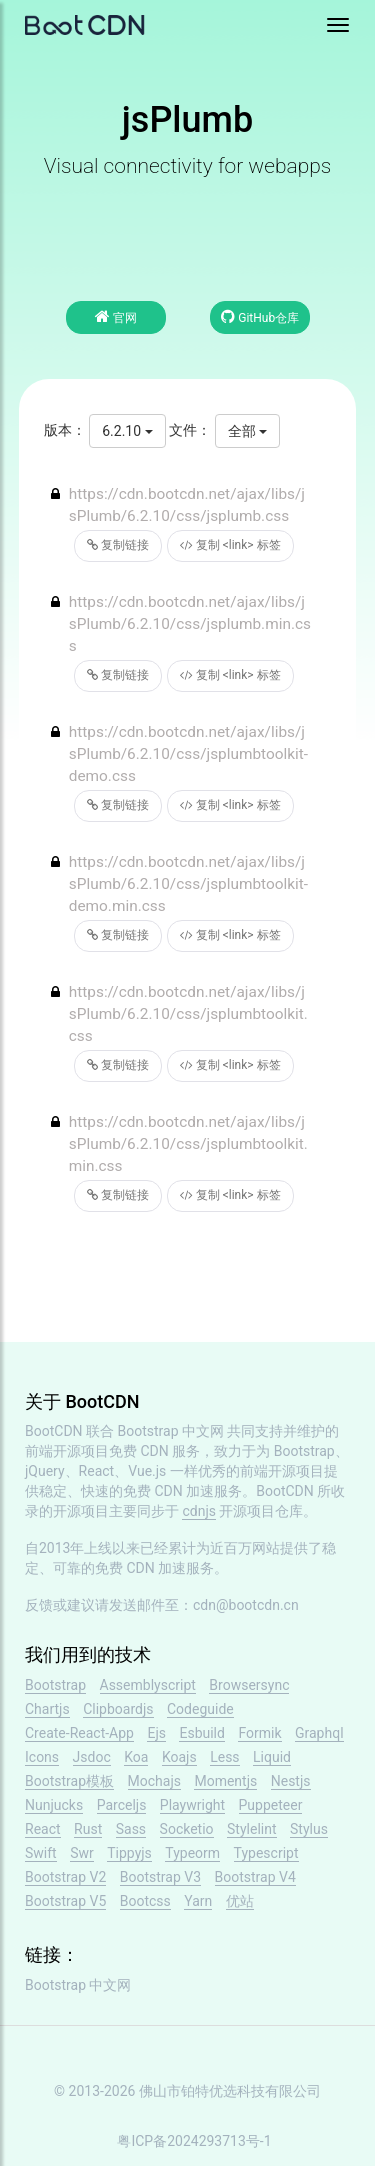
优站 (240, 1901)
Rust (88, 1829)
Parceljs (122, 1805)
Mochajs (154, 1781)
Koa (136, 1757)
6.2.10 (127, 431)
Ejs (156, 1733)
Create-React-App (79, 1733)
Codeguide (200, 1709)
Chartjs (47, 1709)
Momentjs (225, 1781)
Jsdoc (92, 1757)
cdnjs (199, 1511)
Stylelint (251, 1829)
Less (224, 1757)
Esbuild (201, 1733)
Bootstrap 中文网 (171, 1431)
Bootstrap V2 (65, 1877)
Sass (131, 1829)
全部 (247, 431)
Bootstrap (55, 1685)
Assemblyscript (148, 1685)
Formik (259, 1733)
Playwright (192, 1805)
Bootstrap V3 (160, 1877)
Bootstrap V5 (65, 1901)
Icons (42, 1757)
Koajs (179, 1757)
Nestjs (291, 1781)
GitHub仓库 (260, 316)
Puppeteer (271, 1805)
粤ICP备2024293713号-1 (194, 2141)
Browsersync (249, 1685)
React (43, 1829)
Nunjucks (54, 1805)
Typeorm (192, 1853)
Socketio (187, 1829)
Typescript (266, 1853)
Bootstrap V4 (255, 1877)
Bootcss (145, 1901)
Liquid (272, 1757)
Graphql (319, 1733)
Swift (41, 1853)
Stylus (309, 1829)
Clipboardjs (118, 1709)
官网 (116, 316)
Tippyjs (129, 1853)
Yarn (198, 1901)
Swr (82, 1853)
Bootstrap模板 (69, 1781)
